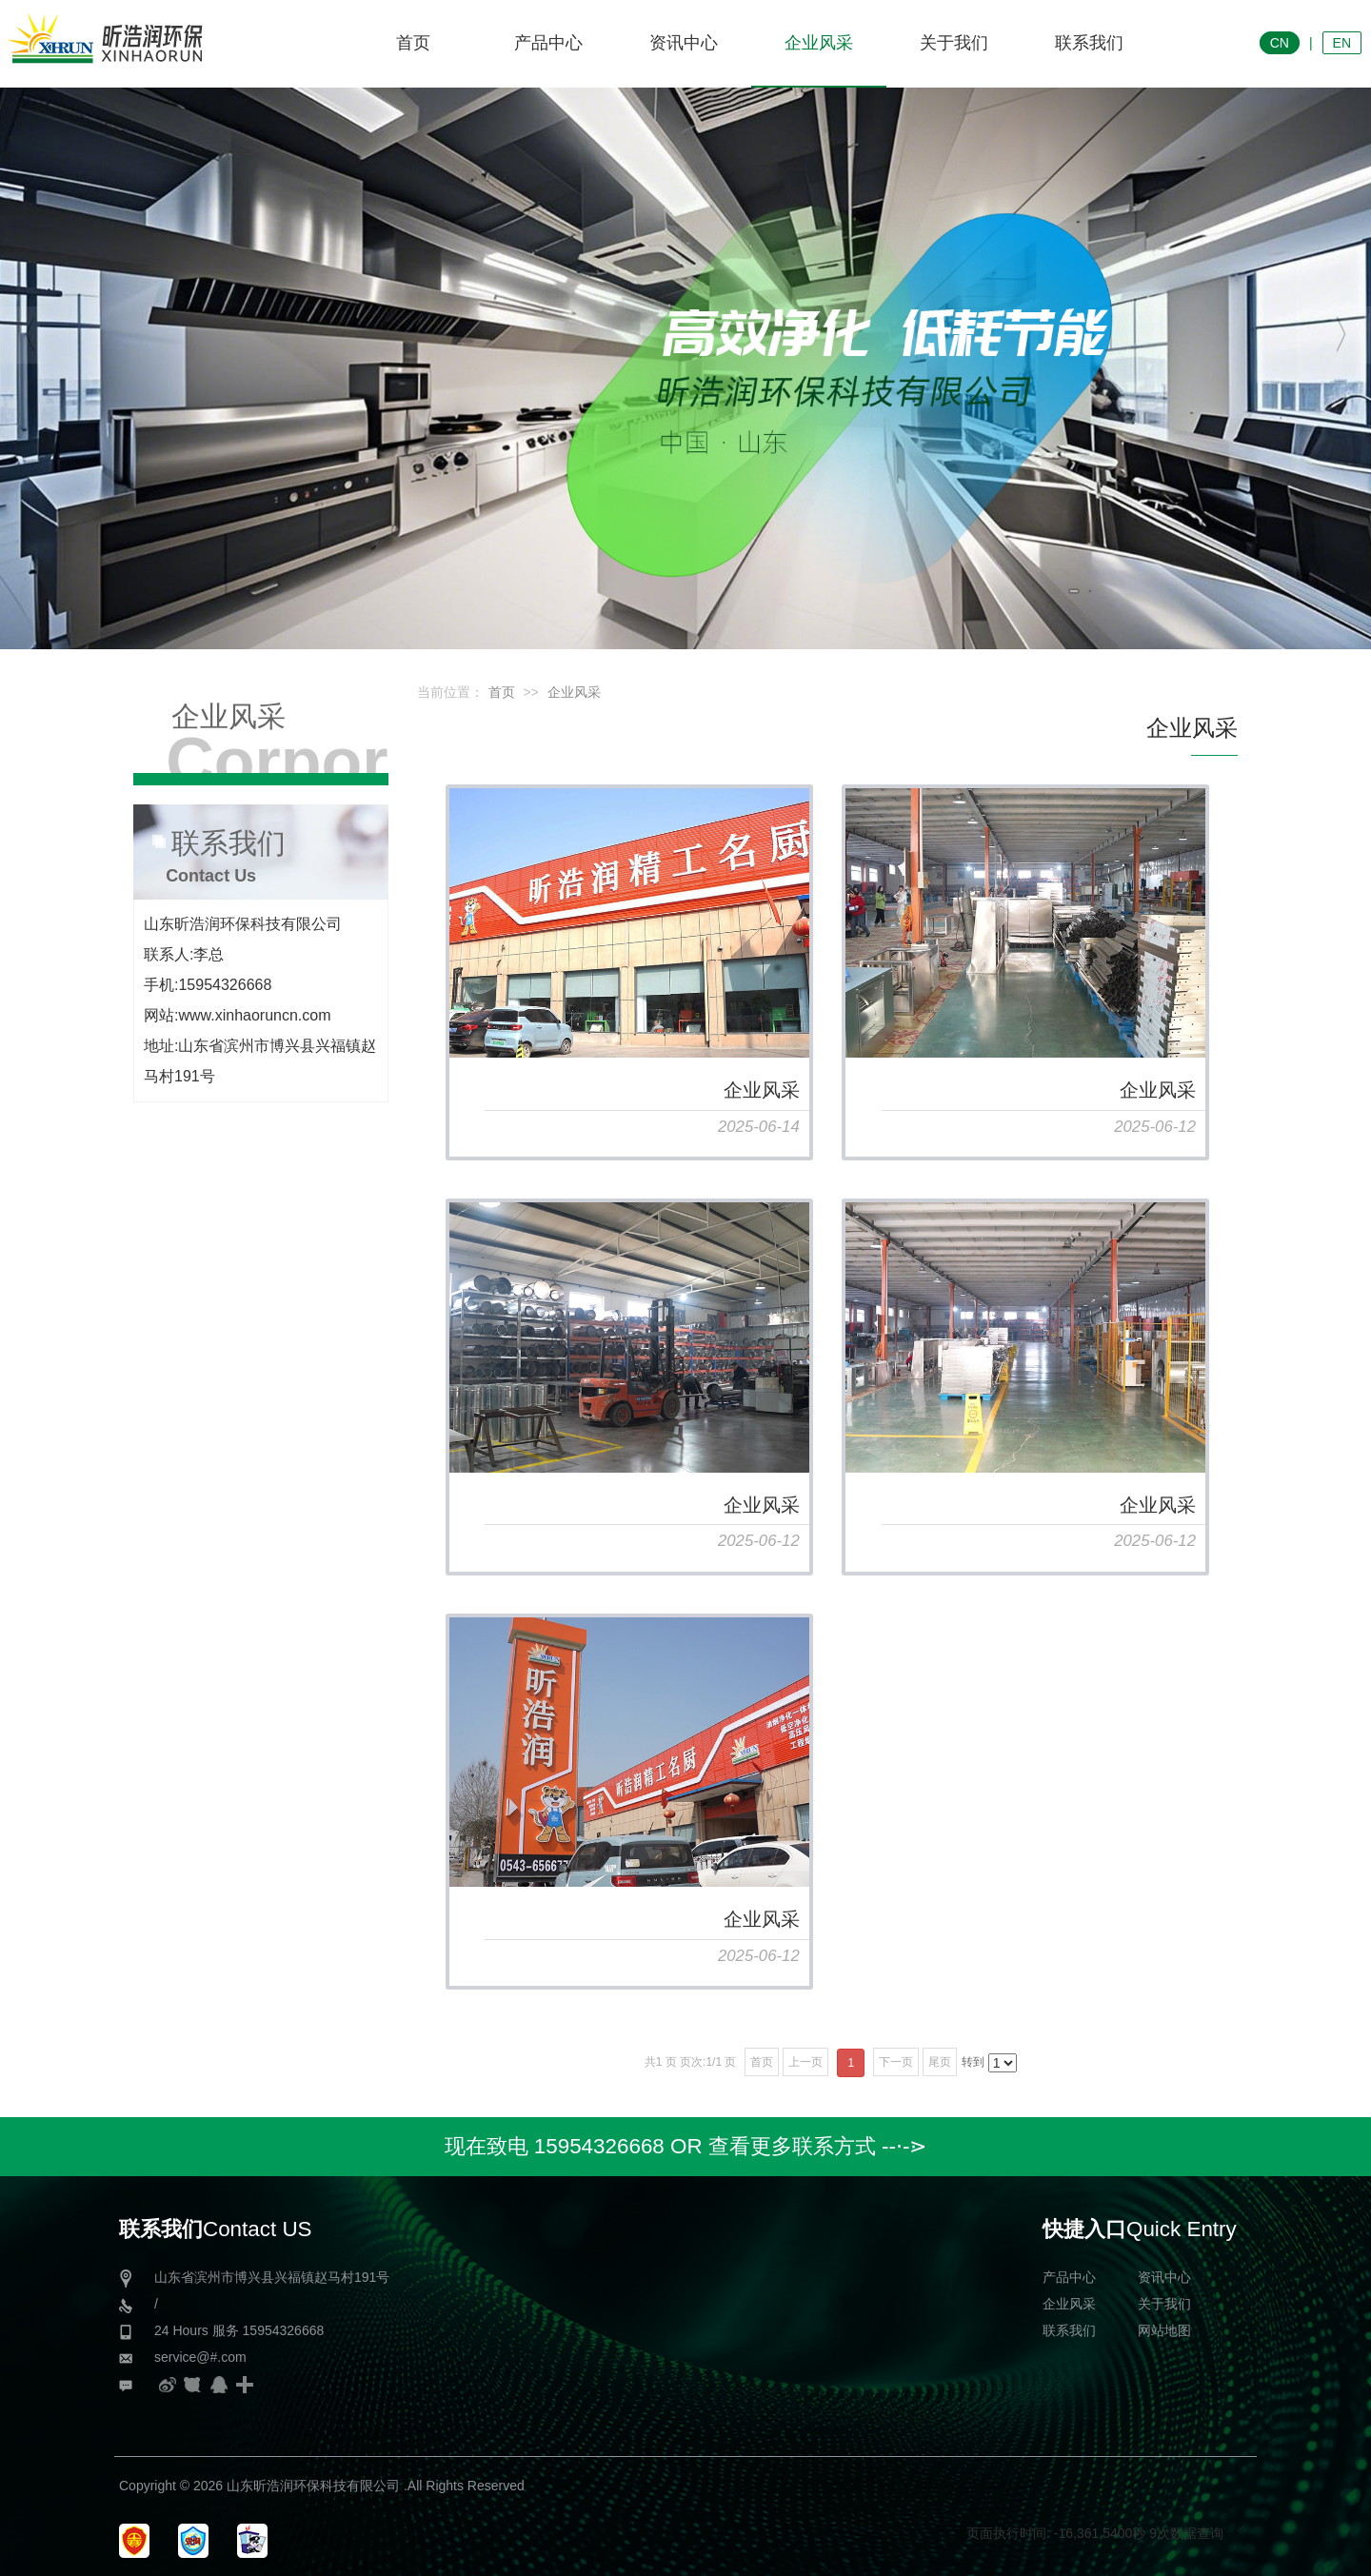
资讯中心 (1164, 2277)
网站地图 (1164, 2330)
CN (1279, 42)
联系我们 (1069, 2330)
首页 (501, 692)
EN (1342, 42)
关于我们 (1164, 2303)
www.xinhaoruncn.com (254, 1015)
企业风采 (574, 692)
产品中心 (1069, 2277)
